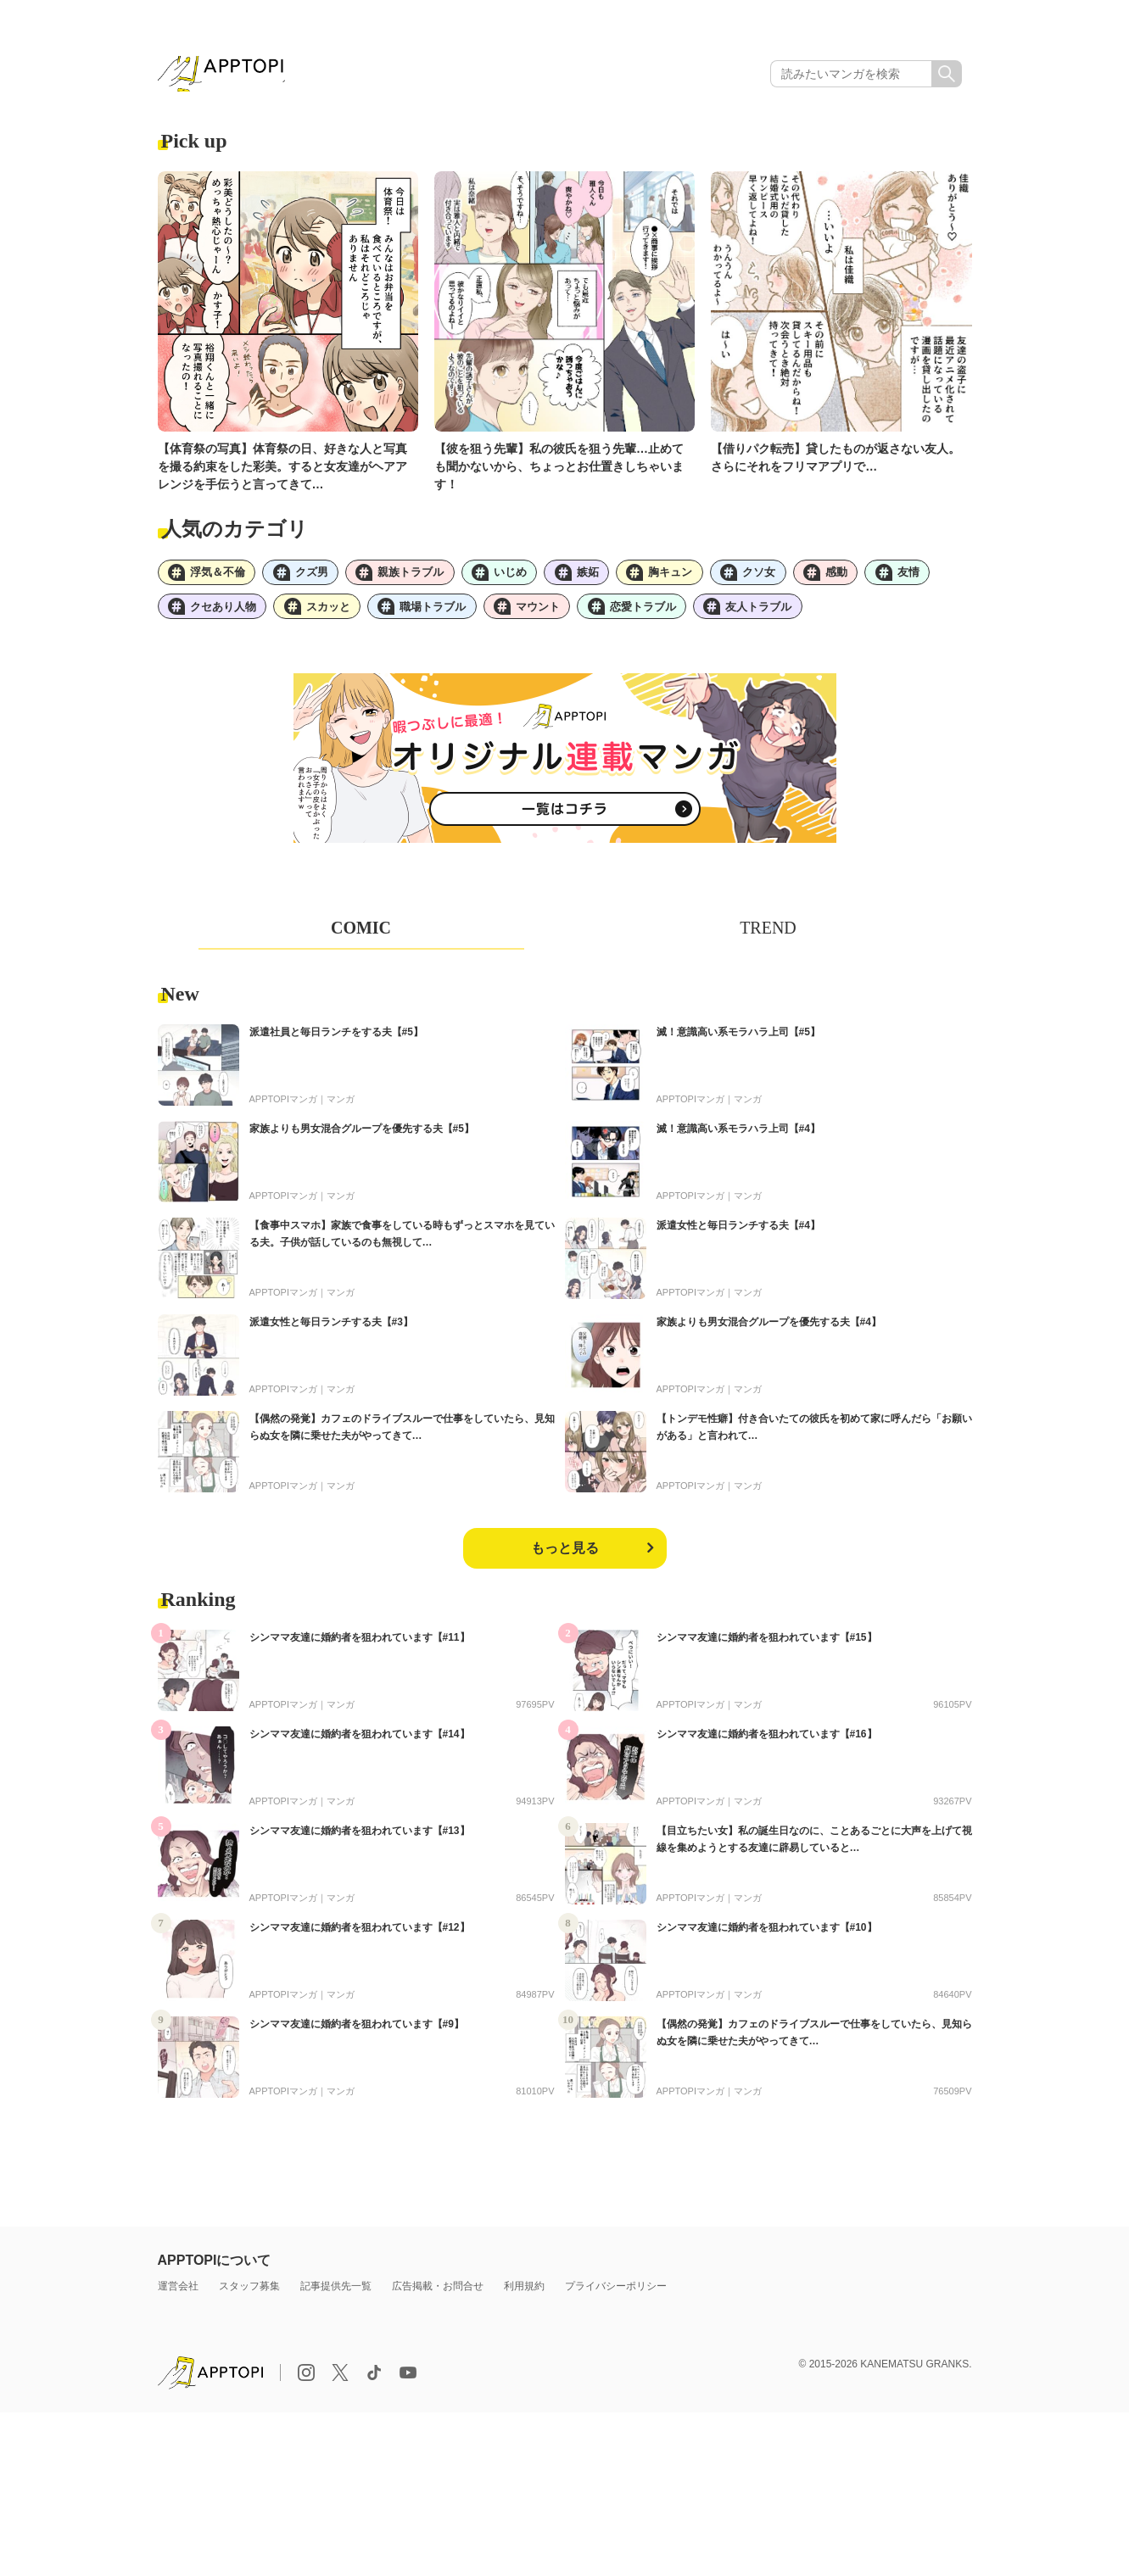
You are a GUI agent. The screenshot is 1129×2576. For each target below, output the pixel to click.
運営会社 (178, 2298)
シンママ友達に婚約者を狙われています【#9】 (356, 2036)
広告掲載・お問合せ (437, 2298)
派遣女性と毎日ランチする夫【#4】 (738, 1237)
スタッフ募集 (249, 2298)
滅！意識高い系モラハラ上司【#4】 (738, 1140)
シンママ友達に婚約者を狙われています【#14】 (359, 1746)
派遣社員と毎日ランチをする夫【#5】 (336, 1044)
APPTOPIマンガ (283, 1111)
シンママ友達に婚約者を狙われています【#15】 (767, 1649)
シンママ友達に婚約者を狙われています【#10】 (767, 1939)
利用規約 (524, 2298)
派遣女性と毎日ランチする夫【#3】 (331, 1334)
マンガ (341, 1111)
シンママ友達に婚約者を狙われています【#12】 (359, 1939)
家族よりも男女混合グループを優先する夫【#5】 (361, 1140)
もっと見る (565, 1560)
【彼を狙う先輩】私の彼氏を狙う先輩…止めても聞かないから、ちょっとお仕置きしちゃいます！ (559, 471)
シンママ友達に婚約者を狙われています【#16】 (767, 1746)
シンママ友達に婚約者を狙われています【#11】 (359, 1649)
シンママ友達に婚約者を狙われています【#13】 (359, 1842)
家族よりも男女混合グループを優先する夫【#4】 (769, 1334)
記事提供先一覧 (336, 2298)
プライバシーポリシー (616, 2298)
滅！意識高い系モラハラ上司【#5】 (738, 1044)
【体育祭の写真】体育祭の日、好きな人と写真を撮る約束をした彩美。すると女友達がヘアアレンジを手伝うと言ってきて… (282, 471)
